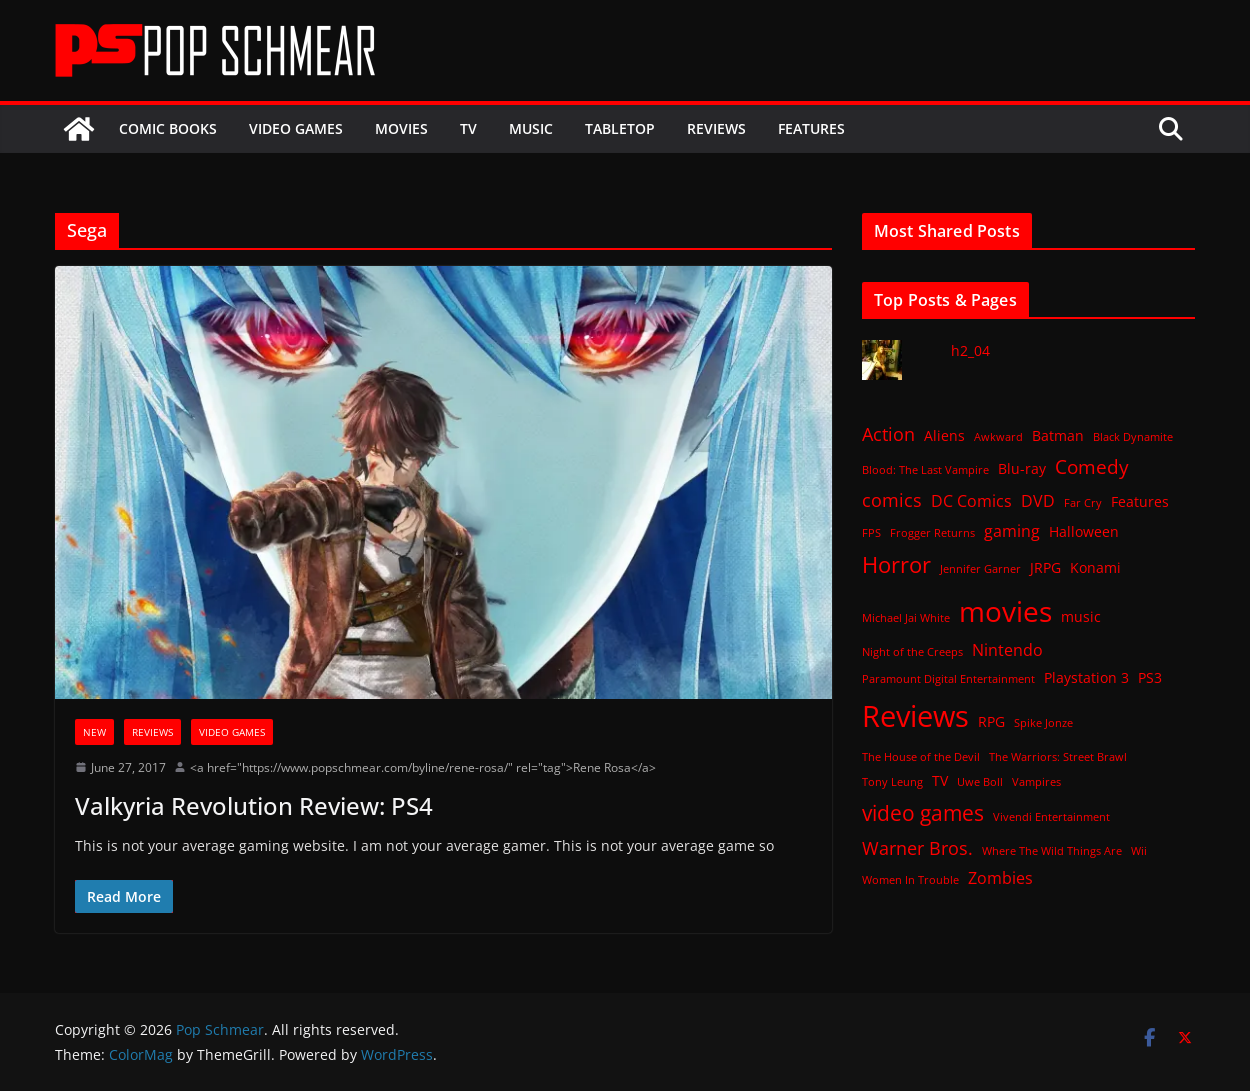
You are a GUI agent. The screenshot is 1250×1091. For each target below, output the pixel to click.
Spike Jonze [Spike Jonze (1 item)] (1043, 723)
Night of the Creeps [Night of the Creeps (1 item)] (912, 652)
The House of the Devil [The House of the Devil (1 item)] (921, 757)
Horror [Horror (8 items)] (896, 564)
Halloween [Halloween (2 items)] (1084, 531)
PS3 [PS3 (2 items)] (1150, 677)
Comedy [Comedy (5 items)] (1092, 466)
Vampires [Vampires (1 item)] (1036, 782)
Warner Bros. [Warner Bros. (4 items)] (917, 848)
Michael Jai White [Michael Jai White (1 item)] (906, 618)
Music (531, 128)
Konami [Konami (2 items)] (1095, 567)
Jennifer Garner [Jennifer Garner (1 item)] (980, 569)
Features (811, 128)
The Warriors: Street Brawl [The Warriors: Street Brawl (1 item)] (1058, 757)
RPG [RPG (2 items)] (991, 721)
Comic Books (168, 128)
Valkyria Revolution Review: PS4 (254, 805)
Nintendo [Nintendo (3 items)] (1007, 650)
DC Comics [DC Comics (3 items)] (971, 501)
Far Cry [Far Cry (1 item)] (1083, 503)
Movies (401, 128)
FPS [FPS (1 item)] (871, 533)
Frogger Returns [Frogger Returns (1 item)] (932, 533)
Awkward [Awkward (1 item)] (998, 437)
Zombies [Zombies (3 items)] (1000, 878)
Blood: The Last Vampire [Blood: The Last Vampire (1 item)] (925, 470)
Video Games (296, 128)
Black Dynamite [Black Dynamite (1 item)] (1133, 437)
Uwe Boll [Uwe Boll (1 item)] (980, 782)
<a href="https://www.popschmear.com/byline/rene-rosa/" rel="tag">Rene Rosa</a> (423, 767)
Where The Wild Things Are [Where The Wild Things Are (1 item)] (1052, 851)
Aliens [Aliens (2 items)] (944, 435)
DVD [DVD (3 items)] (1038, 501)
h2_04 (970, 350)
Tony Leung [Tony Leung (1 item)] (892, 782)
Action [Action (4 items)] (888, 434)
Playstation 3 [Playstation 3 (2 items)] (1086, 677)
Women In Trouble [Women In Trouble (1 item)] (910, 880)
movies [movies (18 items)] (1005, 611)
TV (468, 128)
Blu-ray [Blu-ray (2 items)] (1022, 468)
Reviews (716, 128)
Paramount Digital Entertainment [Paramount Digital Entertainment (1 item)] (948, 679)
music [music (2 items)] (1081, 616)
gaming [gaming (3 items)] (1012, 531)
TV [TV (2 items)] (940, 780)
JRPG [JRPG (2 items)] (1045, 567)
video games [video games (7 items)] (923, 812)
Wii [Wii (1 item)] (1139, 851)
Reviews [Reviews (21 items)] (915, 716)
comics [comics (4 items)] (892, 500)
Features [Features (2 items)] (1140, 501)
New (94, 732)
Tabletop (620, 128)
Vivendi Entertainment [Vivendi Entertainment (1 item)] (1051, 817)
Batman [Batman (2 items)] (1058, 435)
